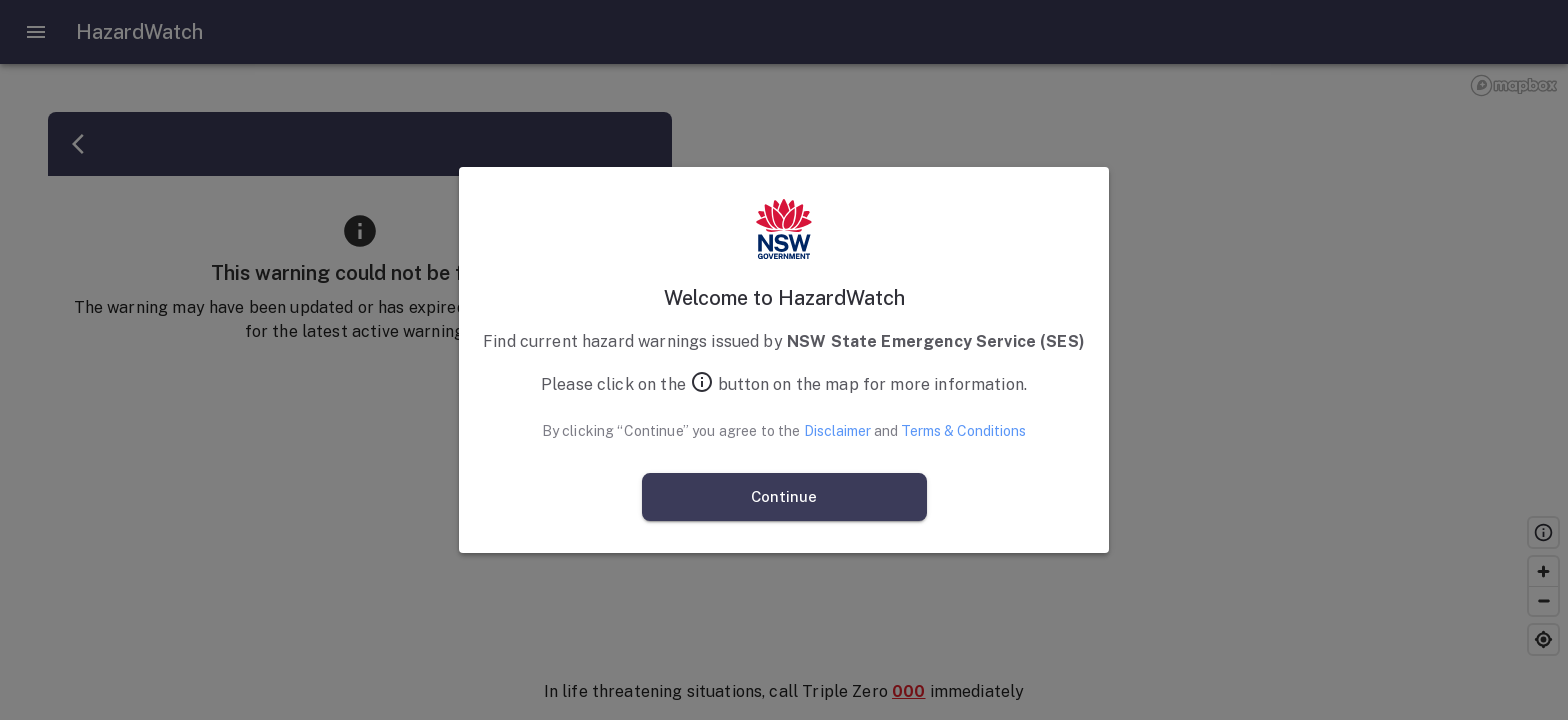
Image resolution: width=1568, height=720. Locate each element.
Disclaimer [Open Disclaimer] (837, 431)
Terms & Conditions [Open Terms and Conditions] (963, 431)
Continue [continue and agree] (784, 497)
